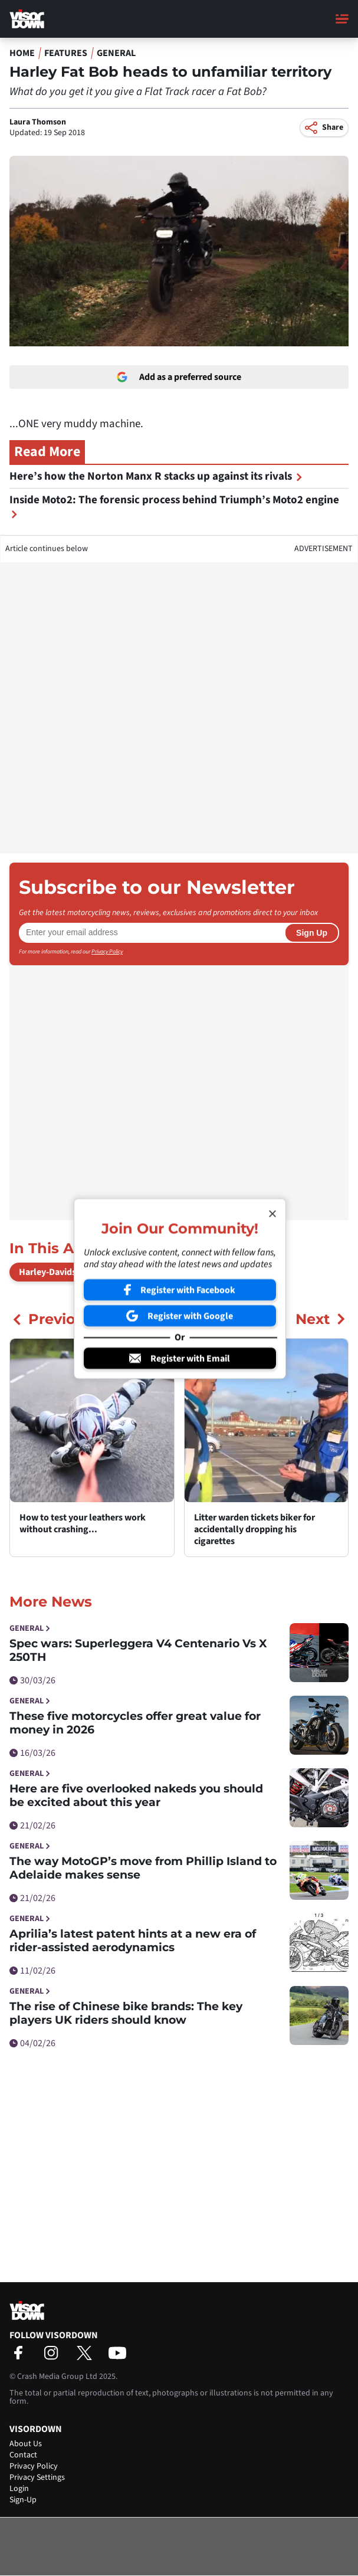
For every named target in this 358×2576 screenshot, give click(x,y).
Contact (23, 2455)
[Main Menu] (342, 18)
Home (22, 53)
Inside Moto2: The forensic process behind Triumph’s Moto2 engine (174, 505)
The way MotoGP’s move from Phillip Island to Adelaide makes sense (143, 1868)
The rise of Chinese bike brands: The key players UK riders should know (125, 2013)
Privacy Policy (107, 952)
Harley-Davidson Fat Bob (69, 1272)
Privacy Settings (37, 2477)
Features (65, 53)
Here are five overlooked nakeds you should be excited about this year (136, 1795)
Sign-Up (23, 2500)
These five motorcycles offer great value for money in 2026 (135, 1722)
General (116, 53)
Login (19, 2489)
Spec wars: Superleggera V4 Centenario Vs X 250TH (138, 1650)
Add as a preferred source (179, 377)
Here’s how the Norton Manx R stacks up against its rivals (156, 476)
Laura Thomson (37, 122)
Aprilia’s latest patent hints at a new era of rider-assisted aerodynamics (132, 1940)
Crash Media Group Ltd (57, 2376)
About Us (25, 2444)
